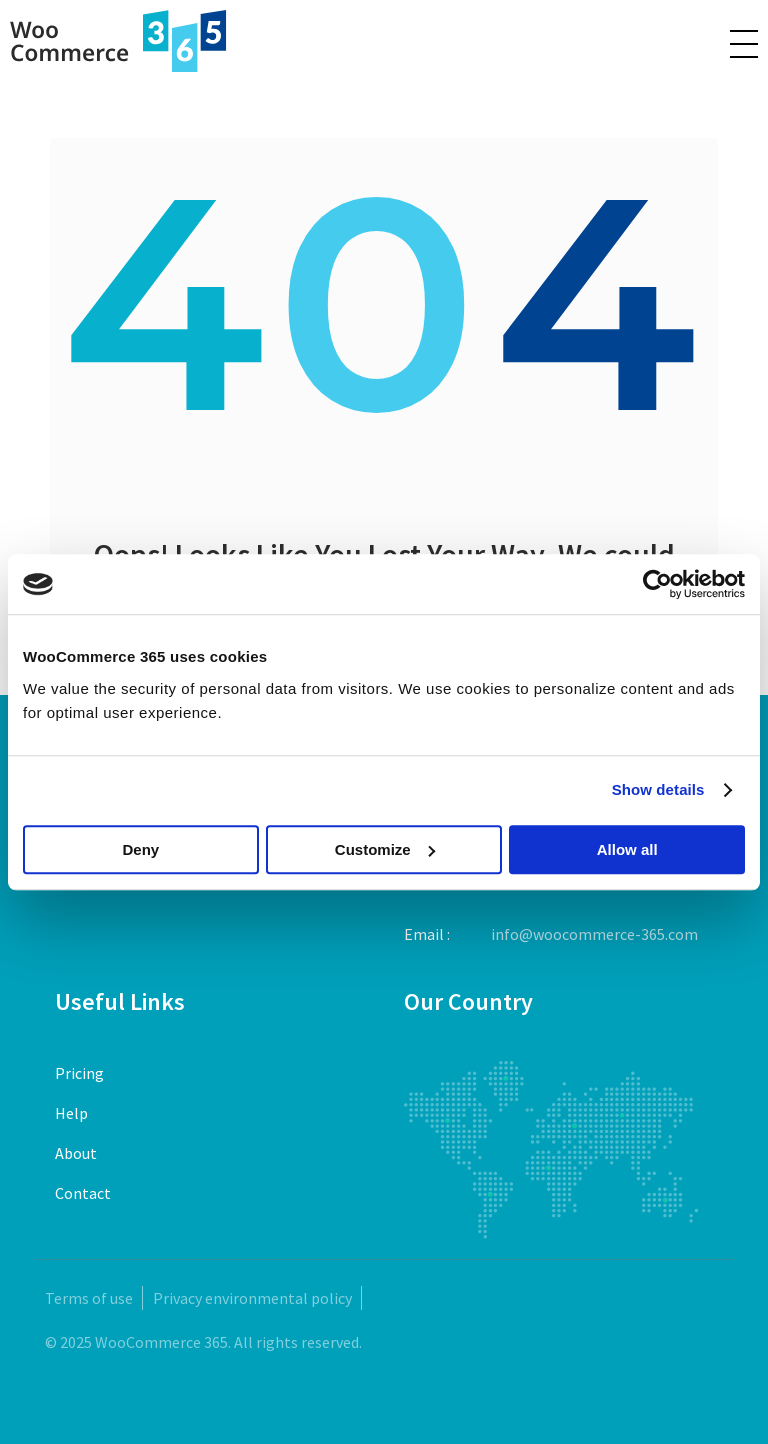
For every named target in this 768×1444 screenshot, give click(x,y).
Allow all (627, 849)
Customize (385, 849)
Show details (658, 789)
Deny (140, 849)
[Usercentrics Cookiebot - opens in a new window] (657, 584)
